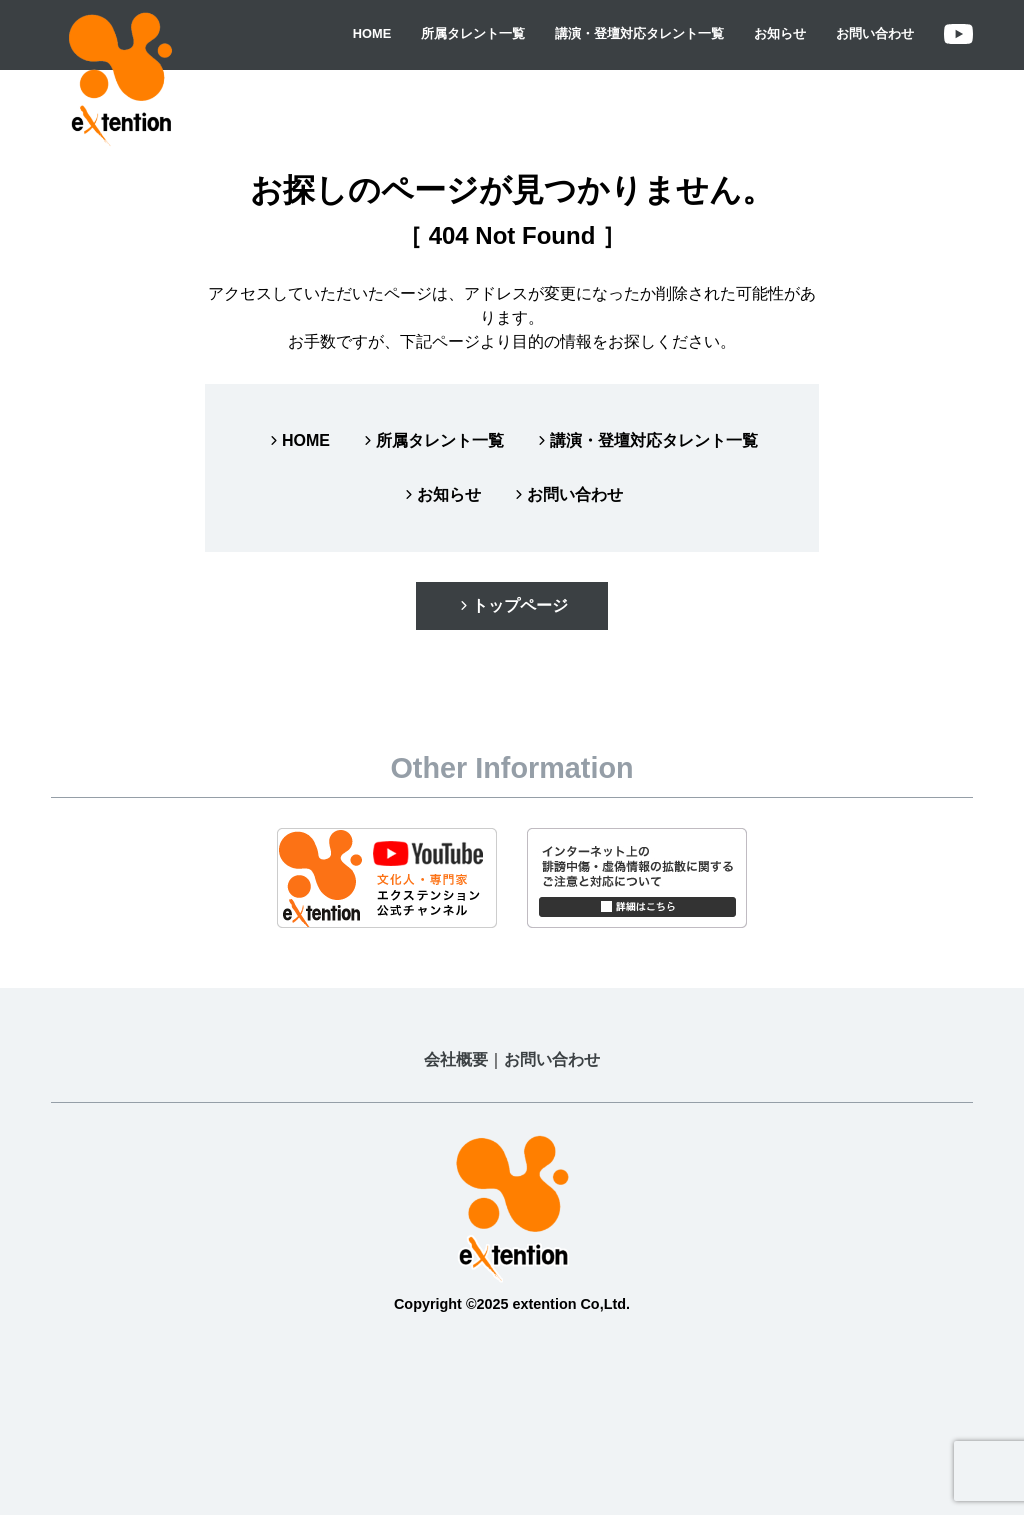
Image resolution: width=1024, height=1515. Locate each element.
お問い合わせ (875, 33)
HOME (372, 33)
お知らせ (780, 33)
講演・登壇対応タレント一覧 (639, 33)
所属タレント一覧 (473, 33)
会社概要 (456, 1059)
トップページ (512, 605)
